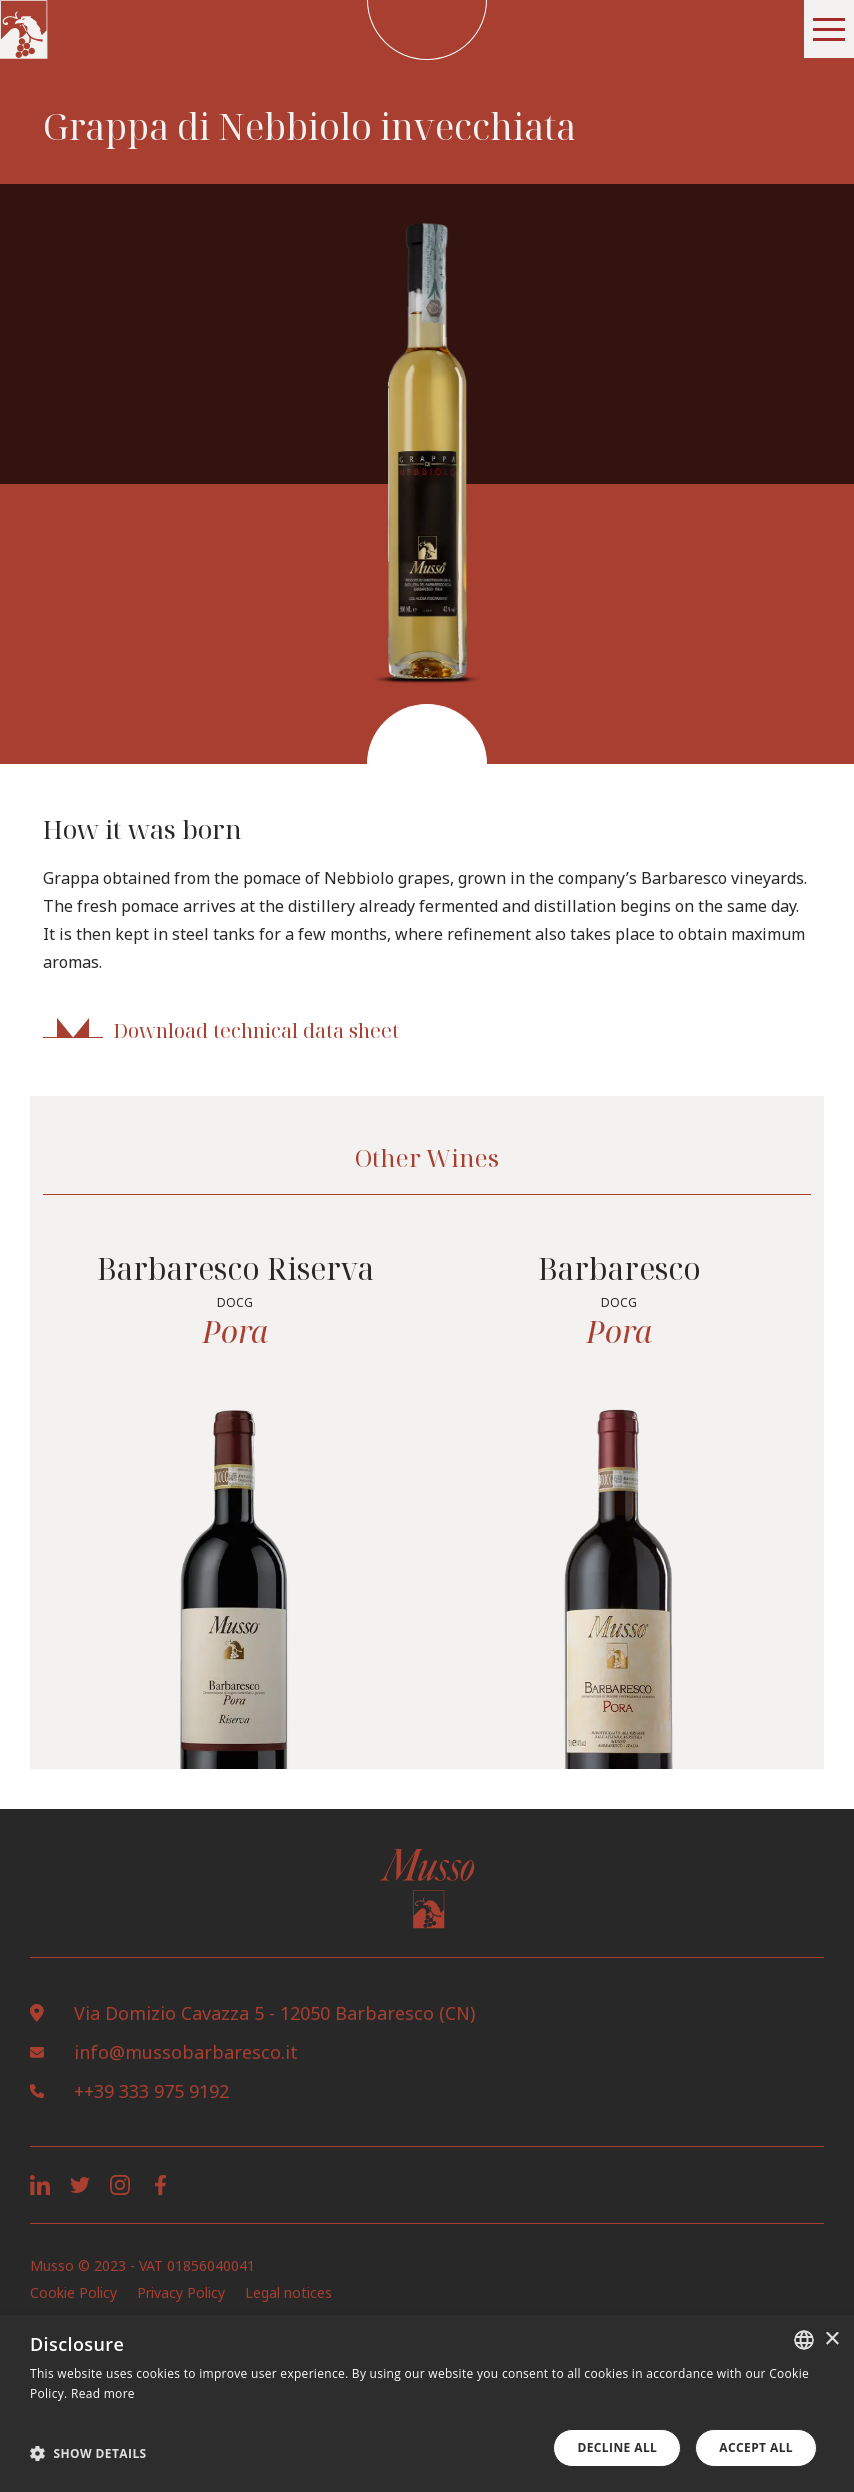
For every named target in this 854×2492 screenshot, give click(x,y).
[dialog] (427, 2403)
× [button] (831, 2339)
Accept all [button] (756, 2447)
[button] (829, 29)
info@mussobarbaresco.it (186, 2052)
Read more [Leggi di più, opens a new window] (103, 2393)
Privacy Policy (181, 2292)
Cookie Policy (73, 2292)
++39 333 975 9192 (151, 2091)
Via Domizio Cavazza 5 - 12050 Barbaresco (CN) (274, 2013)
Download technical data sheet (256, 1030)
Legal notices (288, 2292)
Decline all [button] (617, 2447)
